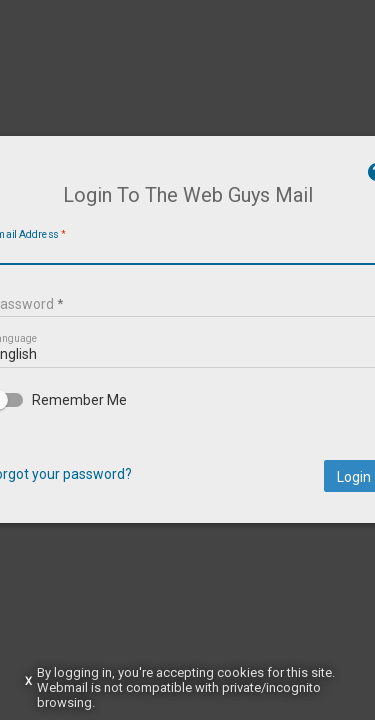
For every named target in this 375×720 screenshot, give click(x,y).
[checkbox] (187, 431)
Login (306, 508)
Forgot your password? (107, 505)
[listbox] (187, 384)
